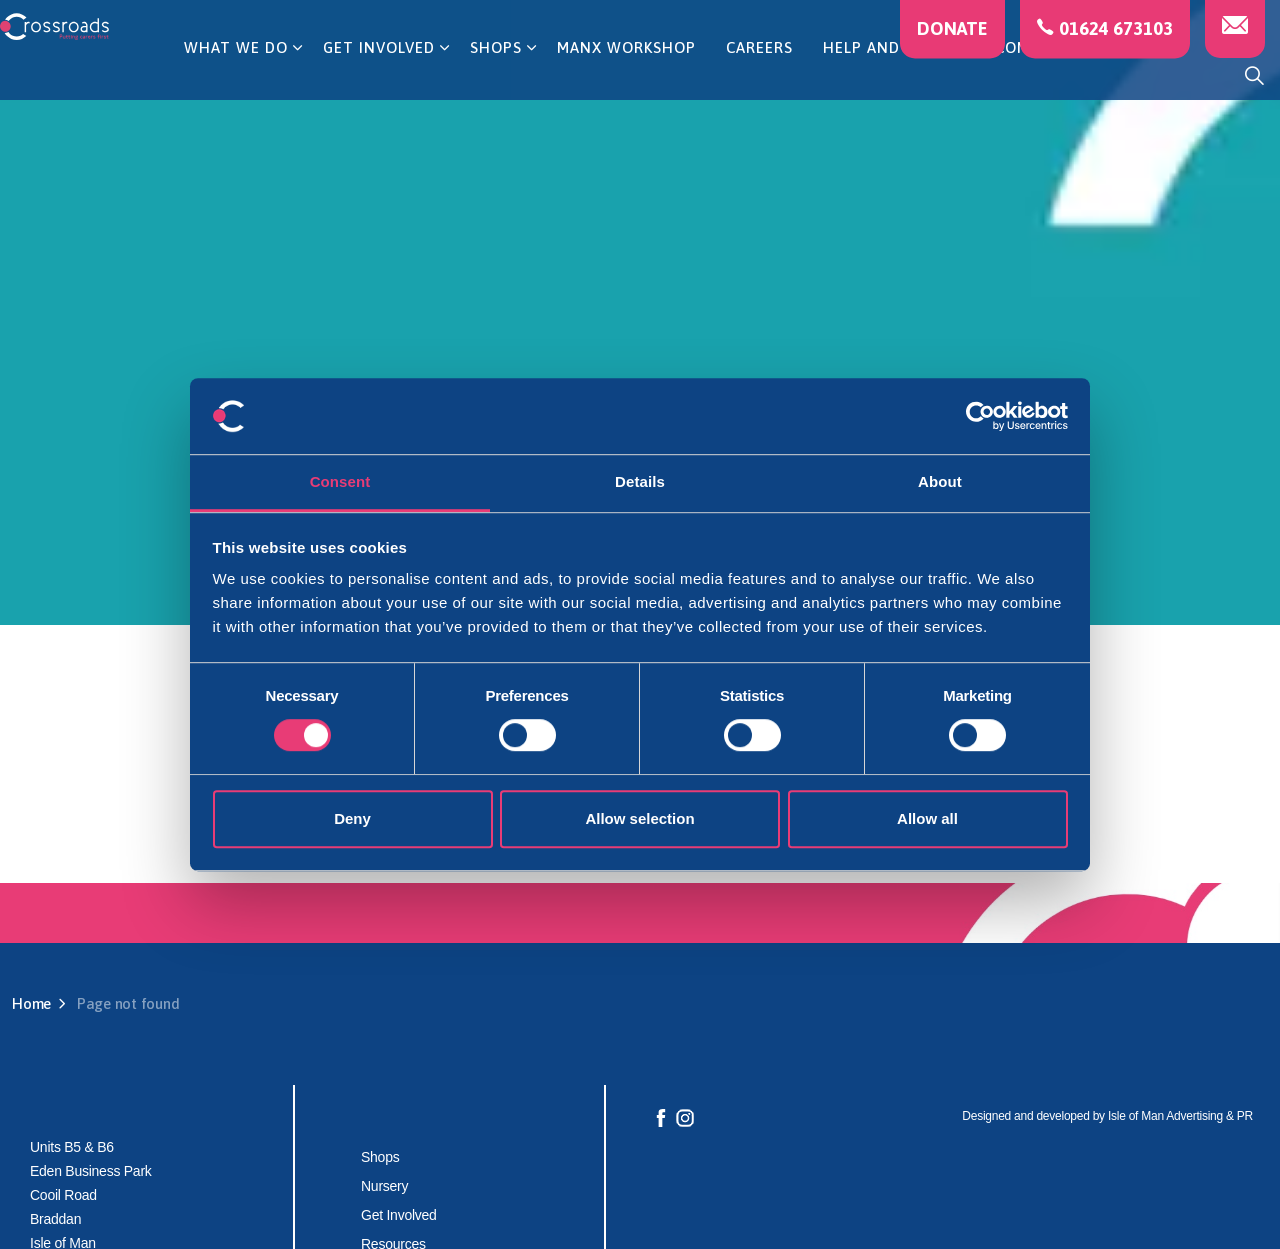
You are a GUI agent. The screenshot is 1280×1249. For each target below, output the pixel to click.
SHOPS (496, 74)
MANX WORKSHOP (626, 74)
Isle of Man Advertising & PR (1180, 1116)
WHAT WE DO (236, 74)
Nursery (384, 1186)
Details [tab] (640, 482)
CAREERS (759, 74)
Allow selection (639, 818)
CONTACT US (1045, 74)
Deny (352, 818)
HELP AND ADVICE (891, 74)
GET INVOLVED (379, 74)
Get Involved (399, 1215)
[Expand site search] (1254, 75)
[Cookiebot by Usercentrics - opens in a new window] (980, 416)
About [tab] (940, 482)
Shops (380, 1157)
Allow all (927, 818)
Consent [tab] (340, 482)
